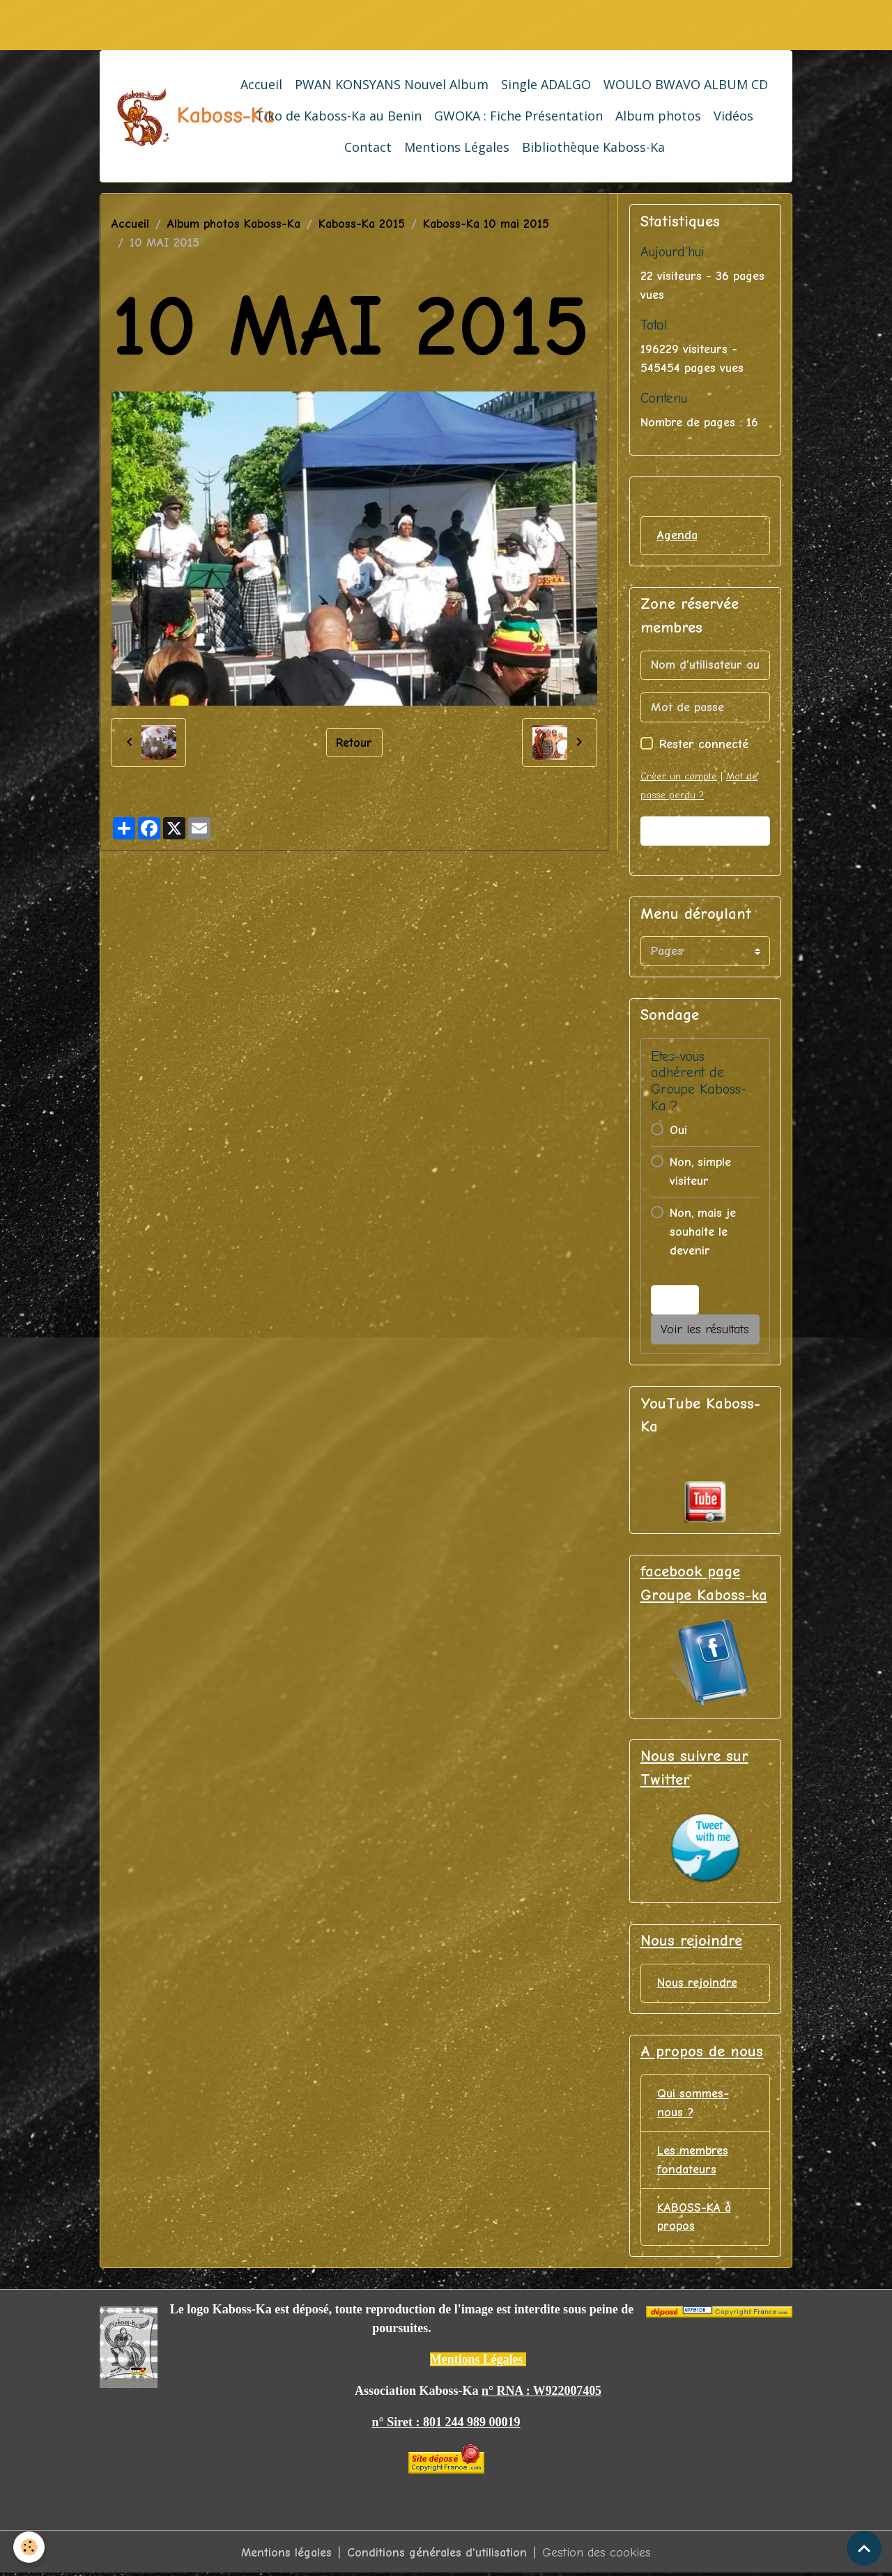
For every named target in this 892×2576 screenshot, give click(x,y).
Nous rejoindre (697, 1983)
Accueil (261, 84)
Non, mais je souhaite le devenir (703, 1232)
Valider (705, 831)
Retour (354, 742)
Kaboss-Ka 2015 (361, 224)
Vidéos (733, 115)
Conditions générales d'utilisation (438, 2554)
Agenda (677, 535)
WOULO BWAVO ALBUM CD (685, 84)
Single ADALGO (546, 84)
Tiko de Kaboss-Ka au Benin (339, 115)
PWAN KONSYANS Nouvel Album (392, 84)
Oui (678, 1130)
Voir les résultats (705, 1329)
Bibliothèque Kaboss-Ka (593, 147)
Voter (675, 1300)
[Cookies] (29, 2547)
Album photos (658, 115)
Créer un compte (678, 776)
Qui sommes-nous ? (693, 2103)
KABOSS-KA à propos (694, 2218)
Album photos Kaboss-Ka (233, 224)
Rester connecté (703, 744)
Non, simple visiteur (700, 1171)
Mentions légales (286, 2554)
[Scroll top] (864, 2548)
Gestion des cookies (597, 2554)
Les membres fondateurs (692, 2161)
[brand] (164, 116)
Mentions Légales (456, 147)
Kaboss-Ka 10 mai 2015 (486, 224)
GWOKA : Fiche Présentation (518, 115)
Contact (368, 147)
